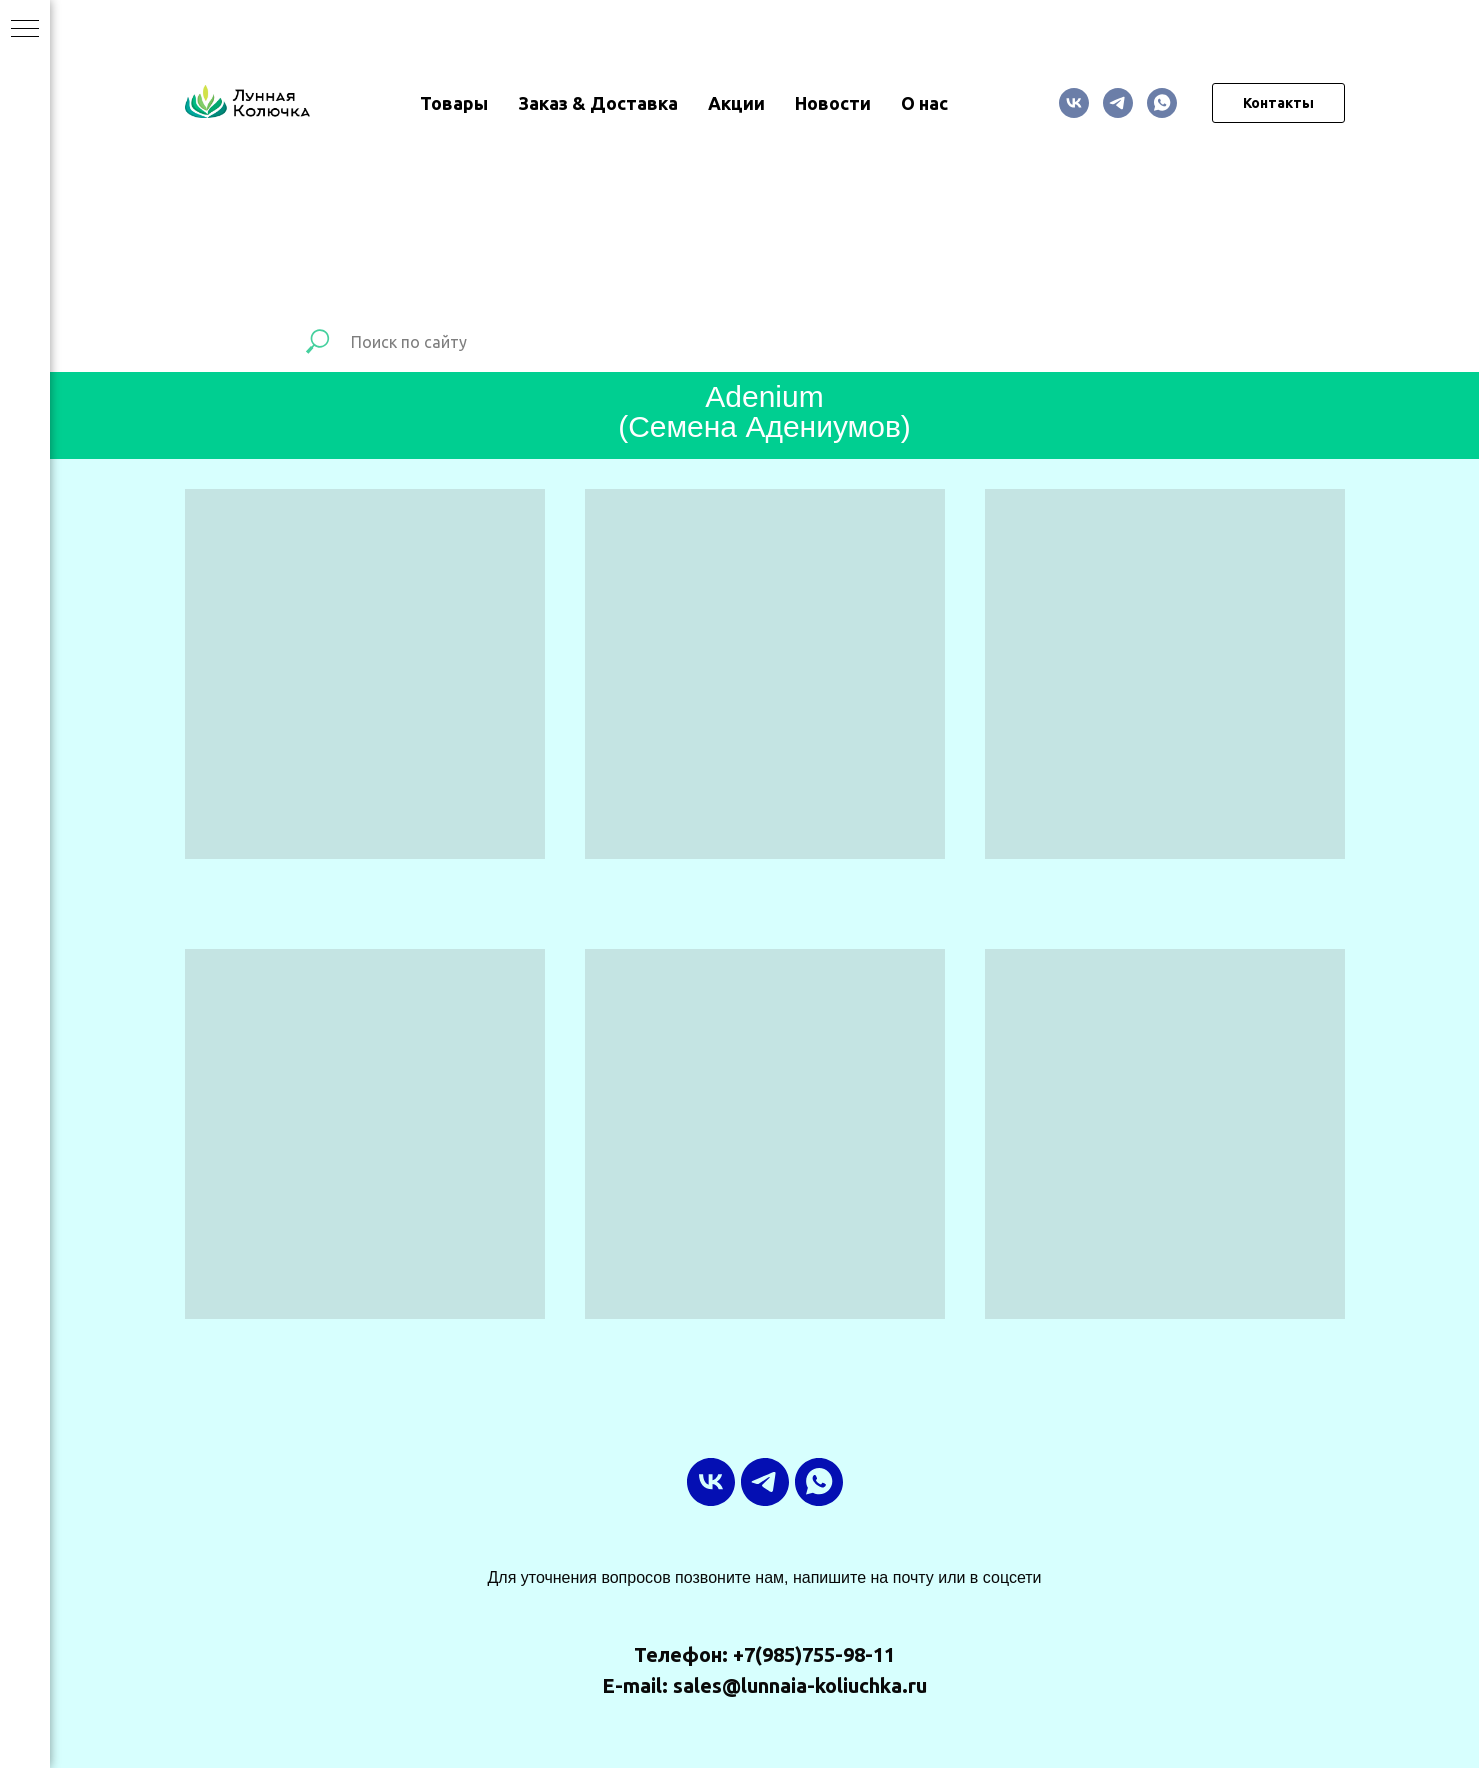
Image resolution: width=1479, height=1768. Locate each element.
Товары (454, 103)
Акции (736, 103)
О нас (924, 103)
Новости (833, 103)
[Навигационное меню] (25, 30)
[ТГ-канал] (1118, 103)
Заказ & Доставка (598, 103)
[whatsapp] (1162, 103)
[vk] (1074, 103)
